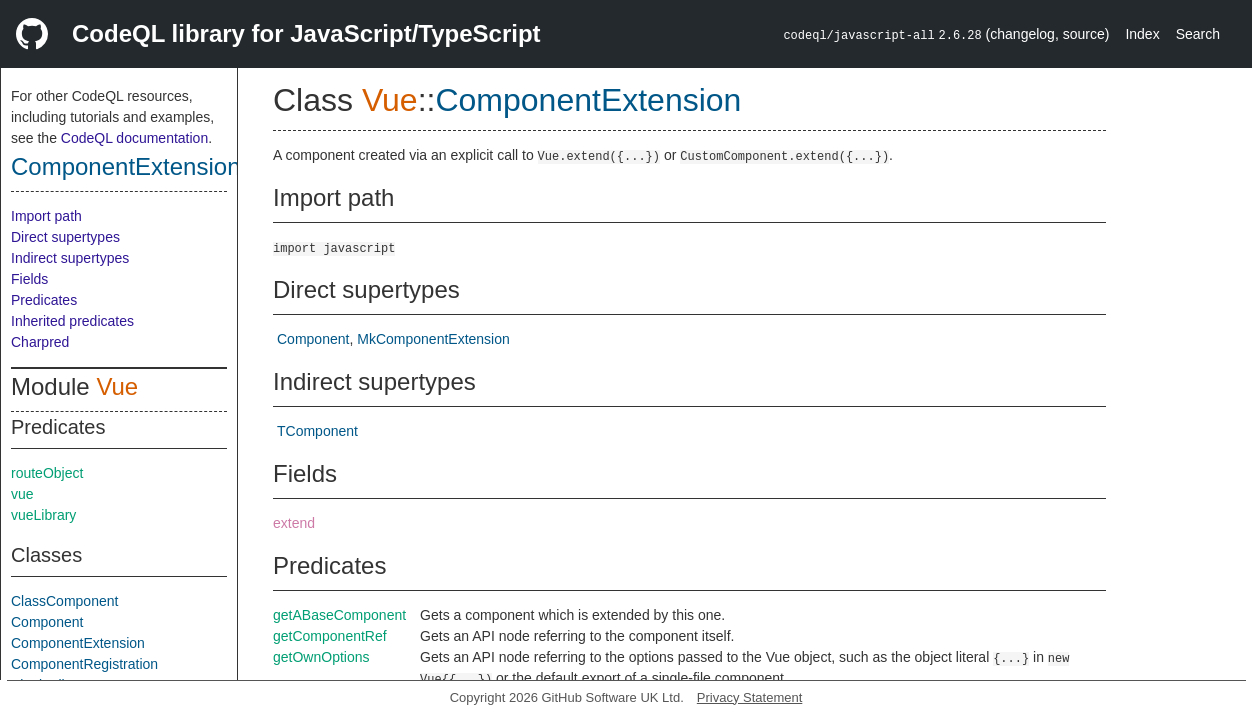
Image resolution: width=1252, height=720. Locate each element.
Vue (117, 386)
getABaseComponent (339, 615)
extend (294, 523)
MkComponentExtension (433, 339)
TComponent (317, 431)
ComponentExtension (125, 166)
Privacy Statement (750, 697)
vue (22, 494)
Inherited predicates (72, 321)
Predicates (44, 300)
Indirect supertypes (70, 258)
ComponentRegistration (84, 664)
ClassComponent (64, 601)
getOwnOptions (321, 657)
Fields (29, 279)
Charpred (40, 342)
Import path (46, 216)
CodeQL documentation (134, 138)
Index (1142, 34)
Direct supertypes (65, 237)
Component (47, 622)
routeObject (47, 473)
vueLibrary (43, 515)
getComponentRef (330, 636)
